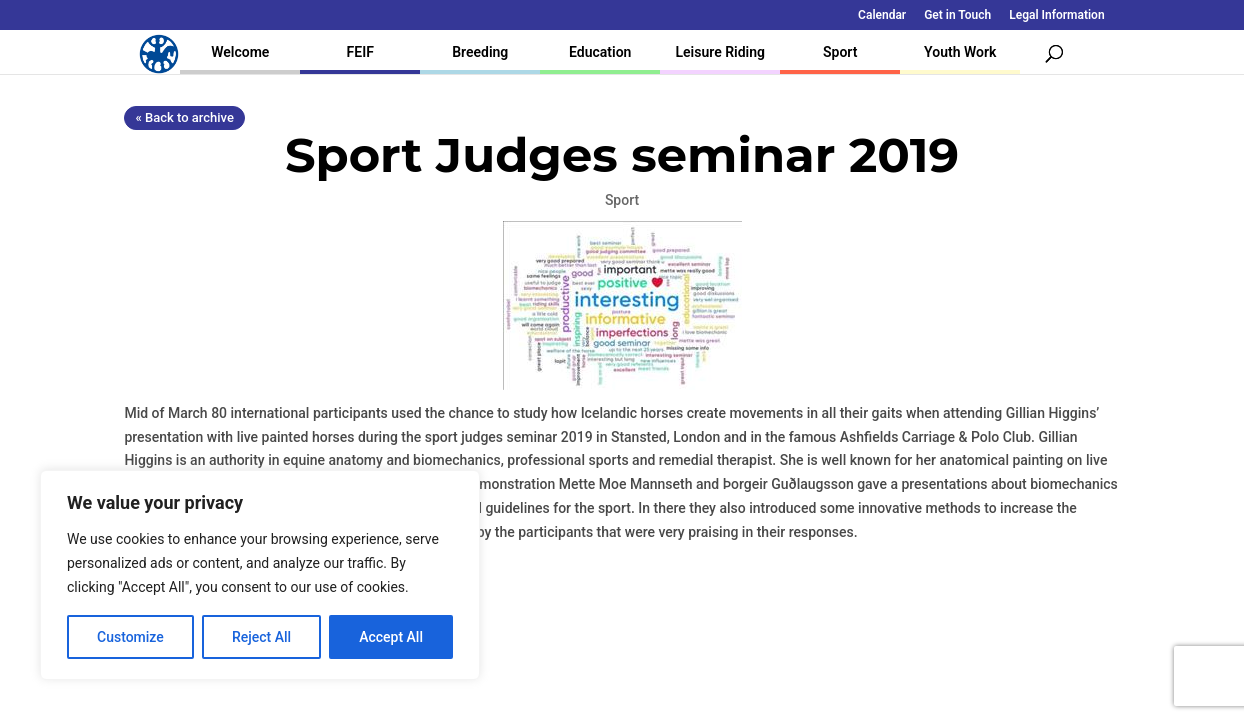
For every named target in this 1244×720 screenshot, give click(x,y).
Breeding (480, 52)
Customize (130, 637)
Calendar (882, 15)
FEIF (360, 52)
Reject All (261, 637)
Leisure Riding (720, 52)
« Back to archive (184, 117)
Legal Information (1056, 15)
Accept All (391, 637)
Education (600, 52)
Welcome (240, 52)
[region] (260, 575)
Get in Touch (957, 15)
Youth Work (960, 52)
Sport (840, 52)
